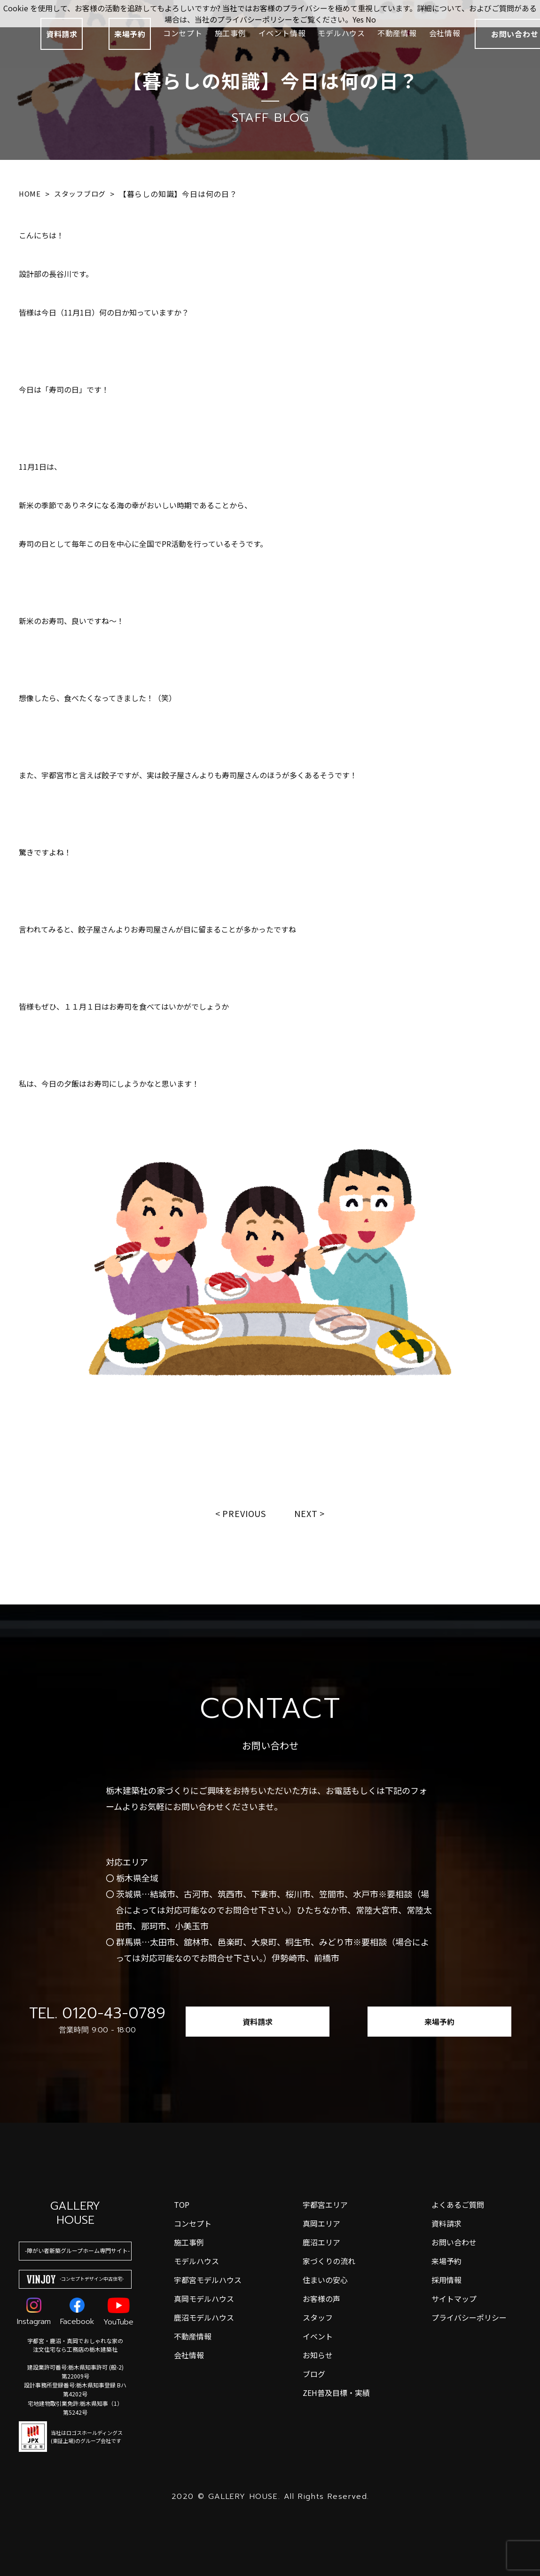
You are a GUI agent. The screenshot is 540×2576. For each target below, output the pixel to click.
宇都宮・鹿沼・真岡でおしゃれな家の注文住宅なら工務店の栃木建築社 (75, 2345)
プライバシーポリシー (469, 2317)
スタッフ (318, 2317)
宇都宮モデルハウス (208, 2279)
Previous (244, 1513)
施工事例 (230, 33)
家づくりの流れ (329, 2261)
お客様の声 (321, 2298)
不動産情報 (397, 33)
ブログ (314, 2373)
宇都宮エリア (325, 2204)
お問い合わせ (454, 2242)
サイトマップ (454, 2298)
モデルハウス (341, 33)
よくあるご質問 (457, 2204)
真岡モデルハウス (204, 2298)
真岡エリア (321, 2223)
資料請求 (62, 34)
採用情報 (446, 2279)
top (181, 2204)
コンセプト (183, 33)
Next (306, 1513)
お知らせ (318, 2355)
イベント (318, 2336)
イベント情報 (282, 33)
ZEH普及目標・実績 (336, 2392)
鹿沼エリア (321, 2242)
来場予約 (130, 34)
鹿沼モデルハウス (204, 2317)
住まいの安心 (325, 2279)
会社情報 (445, 33)
